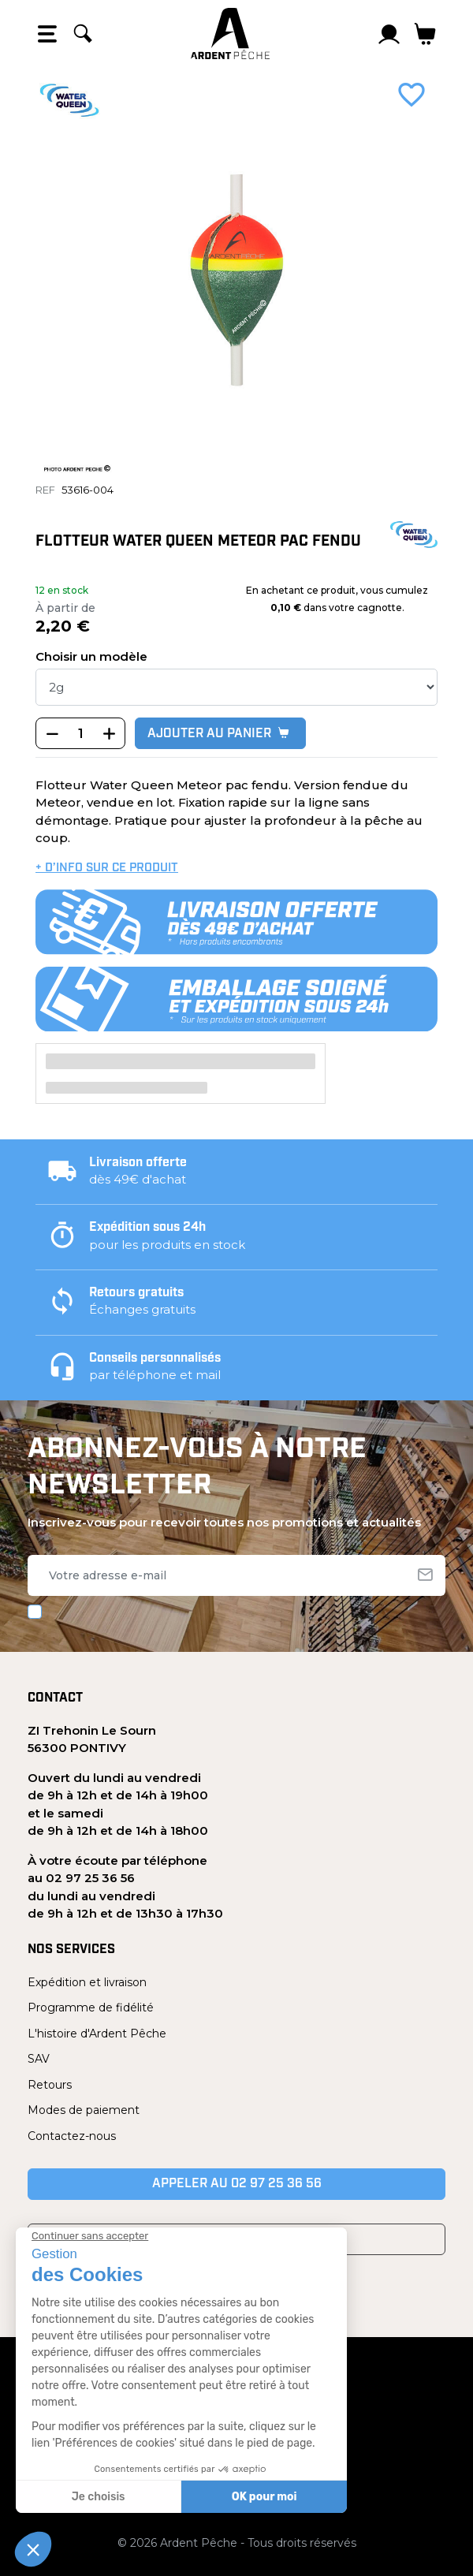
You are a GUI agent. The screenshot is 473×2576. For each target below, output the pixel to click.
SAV (39, 2059)
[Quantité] (80, 734)
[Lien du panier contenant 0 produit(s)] (425, 34)
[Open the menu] (47, 34)
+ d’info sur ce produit (106, 868)
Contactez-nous (72, 2136)
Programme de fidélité (91, 2007)
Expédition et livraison (87, 1982)
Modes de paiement (84, 2110)
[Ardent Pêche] (230, 33)
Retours (50, 2085)
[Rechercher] (83, 34)
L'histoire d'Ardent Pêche (97, 2033)
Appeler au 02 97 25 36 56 (237, 2184)
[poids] (236, 687)
